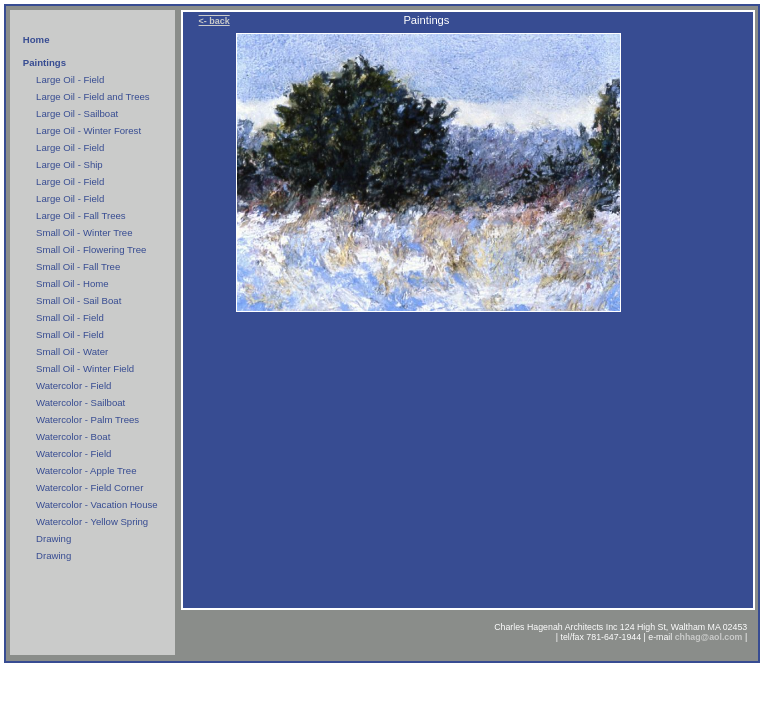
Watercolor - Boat (73, 436)
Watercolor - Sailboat (80, 402)
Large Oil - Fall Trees (81, 215)
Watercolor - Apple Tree (86, 470)
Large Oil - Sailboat (77, 113)
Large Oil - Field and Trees (93, 96)
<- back (214, 21)
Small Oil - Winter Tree (84, 232)
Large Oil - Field (70, 79)
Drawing (53, 538)
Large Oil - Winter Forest (88, 130)
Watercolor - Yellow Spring (92, 521)
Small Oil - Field (70, 317)
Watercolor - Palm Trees (87, 419)
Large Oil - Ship (69, 164)
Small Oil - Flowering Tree (91, 249)
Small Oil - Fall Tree (78, 266)
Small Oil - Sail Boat (78, 300)
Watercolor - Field (73, 385)
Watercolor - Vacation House (97, 504)
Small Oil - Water (72, 351)
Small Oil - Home (72, 283)
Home (36, 39)
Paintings (44, 62)
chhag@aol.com (709, 637)
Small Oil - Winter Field (85, 368)
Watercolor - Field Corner (89, 487)
